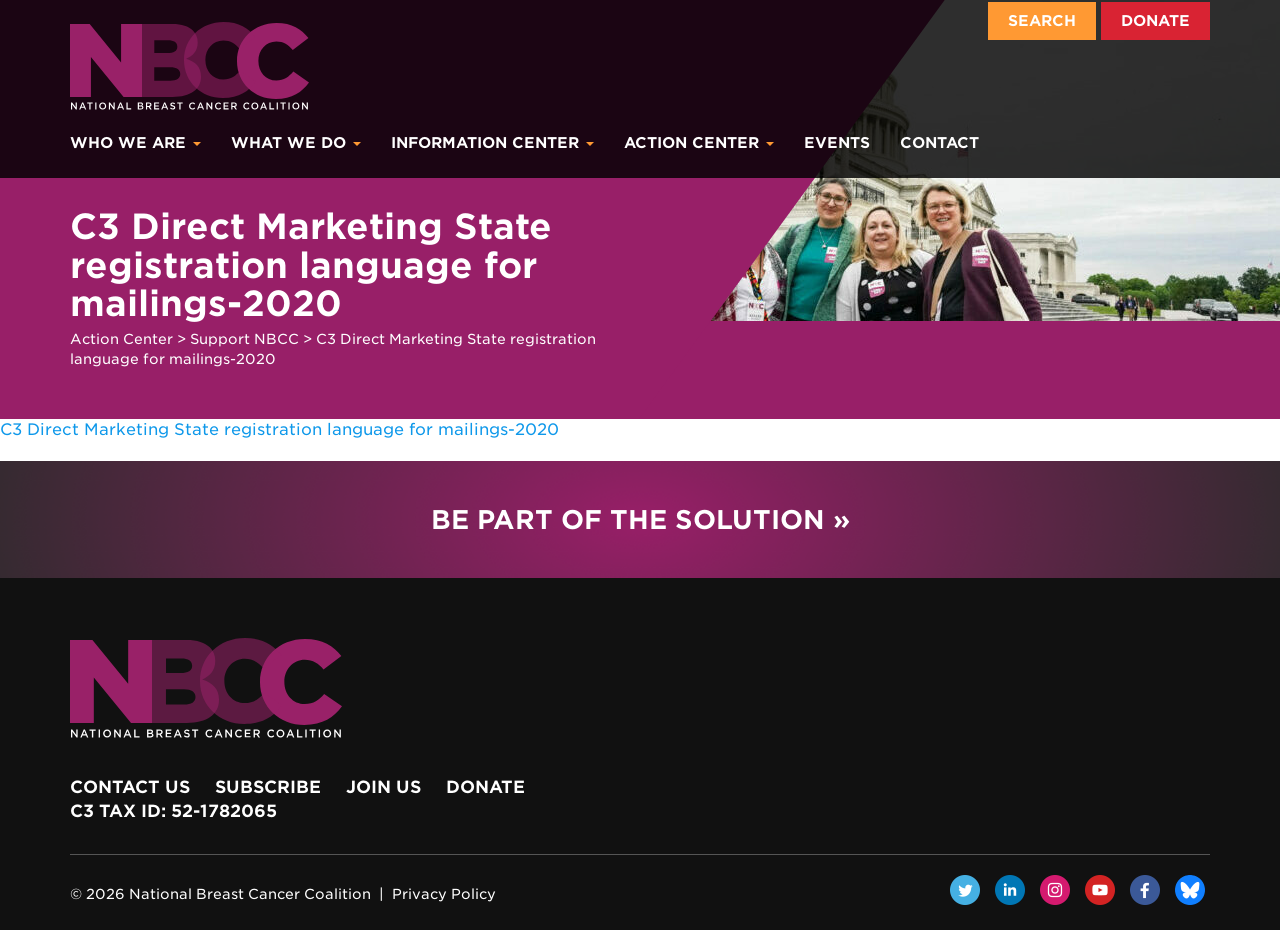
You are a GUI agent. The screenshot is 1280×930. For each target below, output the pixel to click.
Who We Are (135, 143)
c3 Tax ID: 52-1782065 (173, 811)
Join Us (383, 787)
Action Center (699, 143)
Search (1042, 21)
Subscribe (268, 787)
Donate (1155, 21)
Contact (939, 143)
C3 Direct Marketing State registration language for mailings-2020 (279, 429)
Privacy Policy (444, 894)
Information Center (492, 143)
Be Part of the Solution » (640, 519)
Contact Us (130, 787)
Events (837, 143)
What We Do (296, 143)
